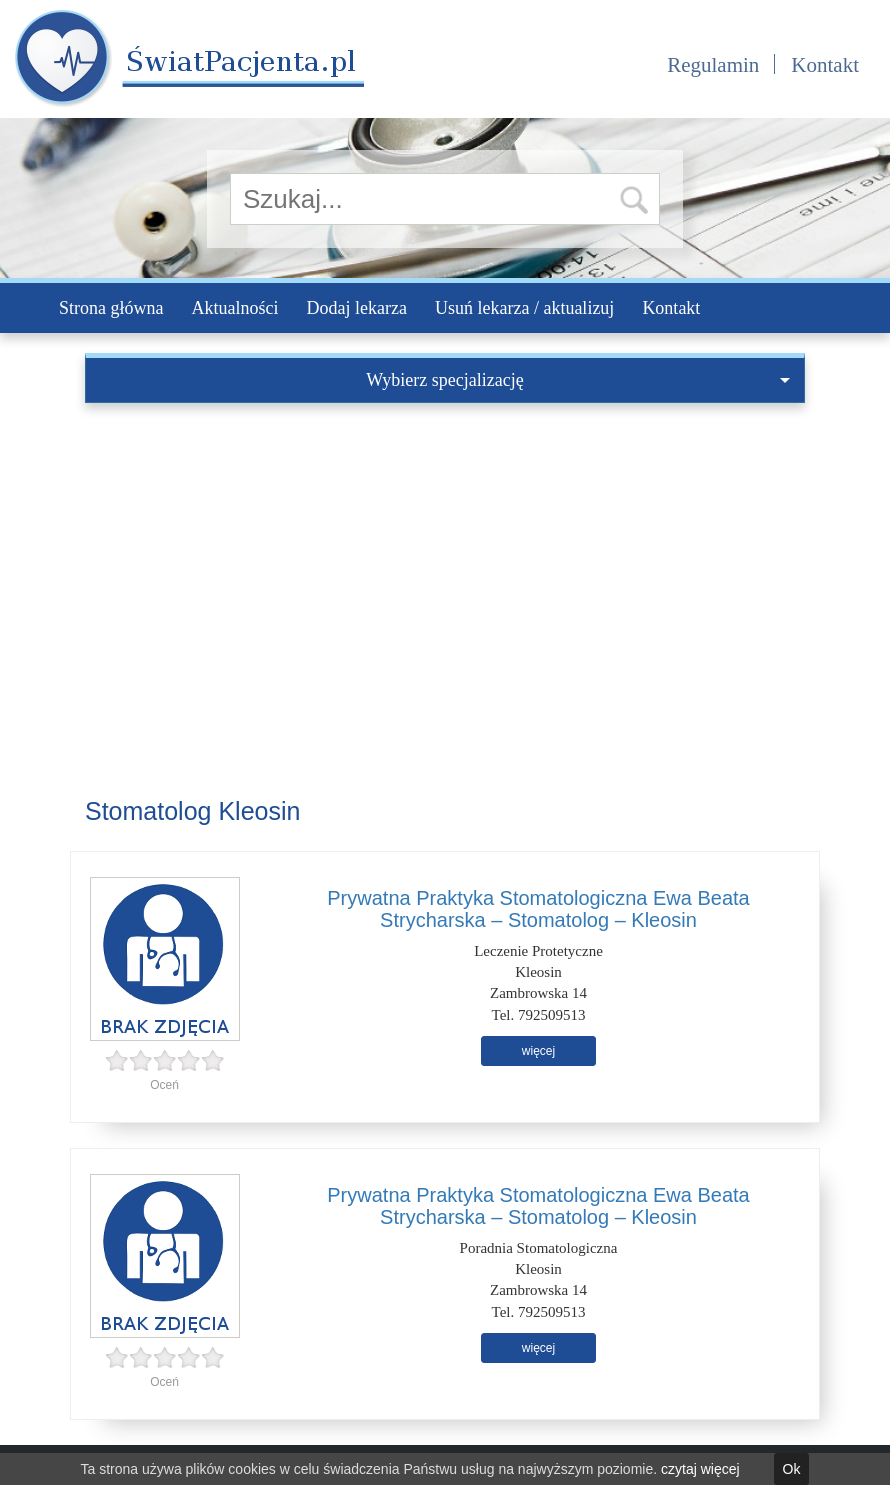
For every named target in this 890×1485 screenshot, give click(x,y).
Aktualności (234, 308)
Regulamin (713, 65)
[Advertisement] (445, 553)
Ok (792, 1469)
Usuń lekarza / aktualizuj (524, 308)
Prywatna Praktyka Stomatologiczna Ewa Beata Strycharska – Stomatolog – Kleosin (538, 909)
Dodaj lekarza (356, 308)
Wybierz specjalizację (578, 380)
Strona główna (111, 308)
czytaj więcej (700, 1469)
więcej (538, 1051)
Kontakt (825, 65)
